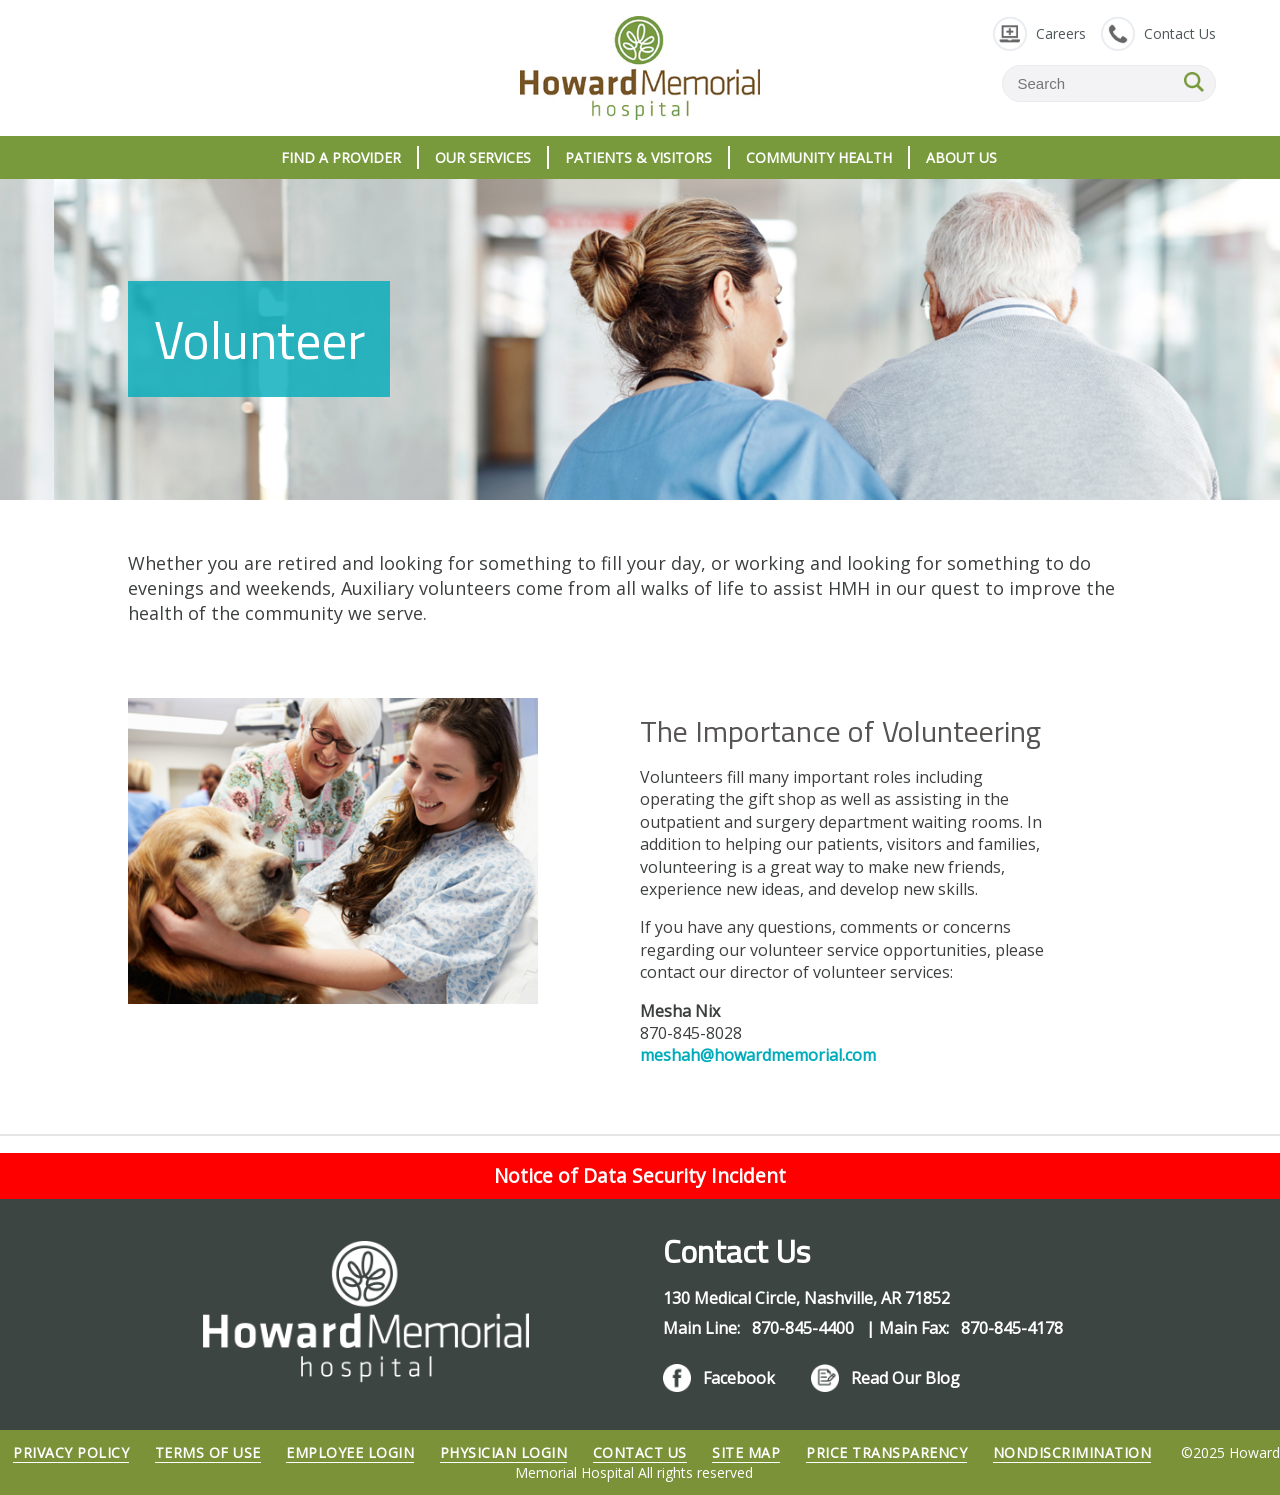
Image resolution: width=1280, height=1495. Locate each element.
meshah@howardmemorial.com (758, 1055)
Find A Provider (341, 157)
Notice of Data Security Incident (640, 1175)
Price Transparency (886, 1452)
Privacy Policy (71, 1452)
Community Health (819, 157)
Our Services (483, 157)
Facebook (739, 1378)
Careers (1061, 33)
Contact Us (1180, 33)
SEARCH (1194, 82)
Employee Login (350, 1452)
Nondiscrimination (1072, 1452)
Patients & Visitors (638, 157)
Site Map (746, 1452)
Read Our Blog (905, 1378)
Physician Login (504, 1452)
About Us (961, 157)
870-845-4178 (1012, 1328)
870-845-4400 (805, 1328)
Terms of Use (208, 1452)
